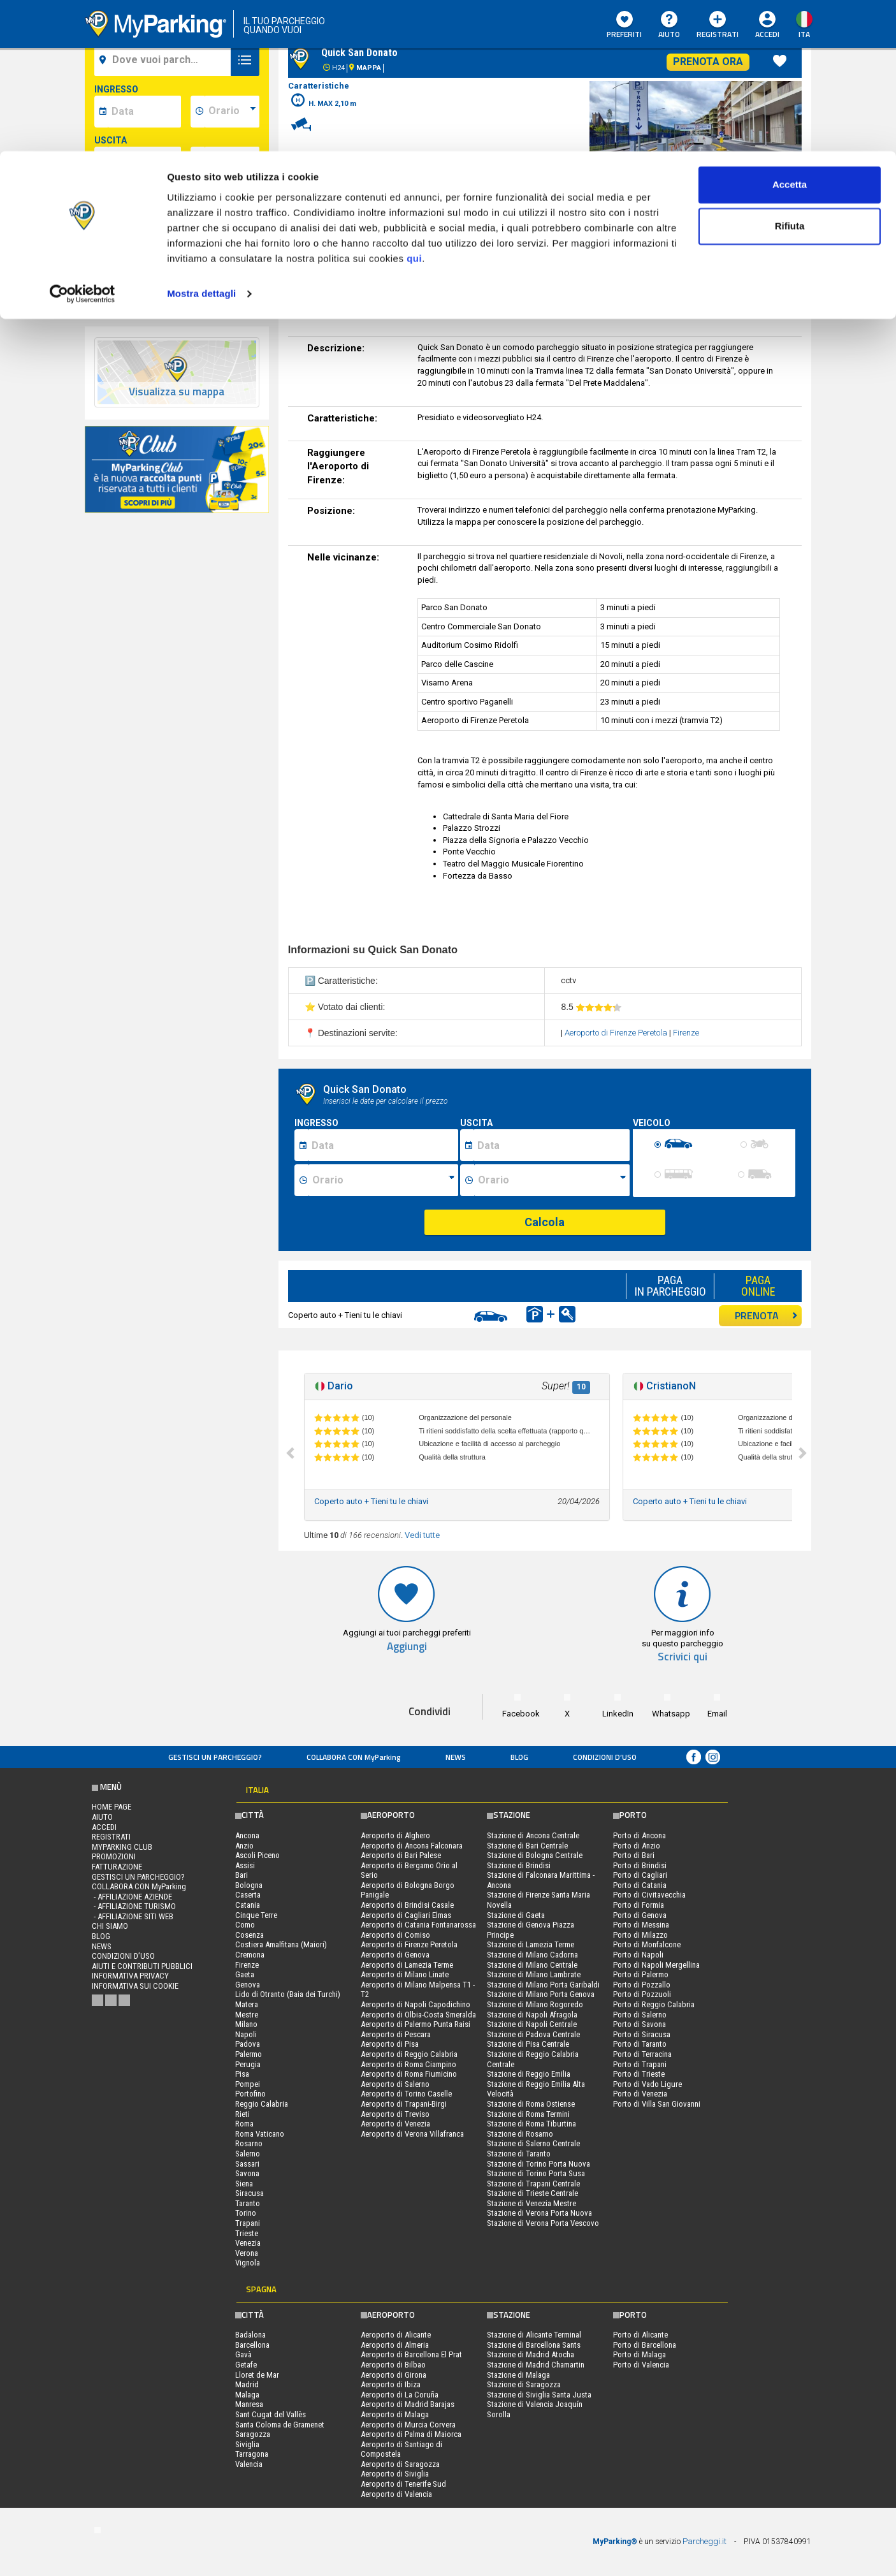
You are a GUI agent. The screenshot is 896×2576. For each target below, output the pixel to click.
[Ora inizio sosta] (383, 1180)
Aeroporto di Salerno (395, 2084)
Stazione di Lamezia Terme (530, 1944)
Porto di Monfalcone (647, 1944)
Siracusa (249, 2193)
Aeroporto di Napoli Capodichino (415, 2004)
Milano (246, 2024)
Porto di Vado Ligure (647, 2084)
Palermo (248, 2054)
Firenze (686, 1032)
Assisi (245, 1865)
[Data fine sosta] (551, 1145)
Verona (246, 2253)
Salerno (247, 2153)
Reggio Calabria (261, 2104)
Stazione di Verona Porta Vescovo (543, 2223)
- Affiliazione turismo (134, 1906)
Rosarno (249, 2143)
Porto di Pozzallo (641, 1984)
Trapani (247, 2223)
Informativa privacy (130, 1975)
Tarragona (251, 2454)
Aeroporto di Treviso (395, 2114)
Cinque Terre (256, 1915)
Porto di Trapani (640, 2064)
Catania (247, 1905)
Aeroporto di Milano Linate (405, 1974)
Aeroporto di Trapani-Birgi (404, 2104)
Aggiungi (407, 1647)
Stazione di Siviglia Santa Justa (539, 2394)
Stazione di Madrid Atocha (530, 2354)
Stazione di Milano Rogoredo (535, 2004)
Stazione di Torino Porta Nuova (538, 2164)
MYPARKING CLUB (122, 1847)
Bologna (249, 1885)
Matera (246, 2004)
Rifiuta (790, 75)
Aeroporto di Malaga (395, 2414)
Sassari (247, 2164)
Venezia (248, 2243)
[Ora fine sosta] (552, 1180)
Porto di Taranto (640, 2044)
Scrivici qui (682, 1657)
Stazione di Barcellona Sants (534, 2345)
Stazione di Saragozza (524, 2384)
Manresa (249, 2404)
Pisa (242, 2074)
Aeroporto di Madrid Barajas (407, 2404)
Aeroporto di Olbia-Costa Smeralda (418, 2014)
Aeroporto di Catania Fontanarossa (418, 1924)
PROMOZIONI (114, 1856)
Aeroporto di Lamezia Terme (407, 1965)
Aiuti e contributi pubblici (142, 1966)
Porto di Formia (638, 1905)
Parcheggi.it (704, 2541)
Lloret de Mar (257, 2375)
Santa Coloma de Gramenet (279, 2424)
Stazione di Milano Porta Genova (541, 1994)
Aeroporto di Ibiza (391, 2384)
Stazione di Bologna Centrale (534, 1855)
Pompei (247, 2084)
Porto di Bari (633, 1855)
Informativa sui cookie (135, 1986)
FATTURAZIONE (117, 1866)
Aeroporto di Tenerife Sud (403, 2484)
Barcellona (252, 2345)
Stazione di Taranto (519, 2153)
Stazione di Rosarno (520, 2134)
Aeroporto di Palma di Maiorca (411, 2434)
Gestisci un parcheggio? (215, 1757)
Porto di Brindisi (640, 1865)
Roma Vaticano (259, 2134)
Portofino (250, 2093)
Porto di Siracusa (641, 2034)
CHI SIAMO (110, 1926)
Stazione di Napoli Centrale (532, 2024)
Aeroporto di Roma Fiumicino (409, 2074)
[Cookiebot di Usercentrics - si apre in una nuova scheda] (82, 142)
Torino (245, 2213)
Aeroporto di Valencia (396, 2494)
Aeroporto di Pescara (396, 2034)
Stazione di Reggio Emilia (528, 2074)
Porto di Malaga (639, 2354)
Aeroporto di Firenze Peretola (617, 1032)
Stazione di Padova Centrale (533, 2034)
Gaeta (244, 1974)
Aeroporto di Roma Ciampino (408, 2064)
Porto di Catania (640, 1885)
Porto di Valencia (641, 2364)
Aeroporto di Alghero (395, 1835)
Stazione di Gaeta (516, 1915)
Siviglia (247, 2444)
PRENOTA (766, 1315)
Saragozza (252, 2434)
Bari (241, 1875)
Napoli (246, 2034)
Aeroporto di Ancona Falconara (412, 1845)
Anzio (244, 1845)
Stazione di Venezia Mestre (531, 2203)
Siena (244, 2183)
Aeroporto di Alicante (396, 2334)
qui (414, 107)
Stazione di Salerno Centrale (533, 2143)
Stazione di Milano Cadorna (532, 1954)
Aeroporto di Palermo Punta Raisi (415, 2024)
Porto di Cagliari (640, 1875)
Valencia (249, 2464)
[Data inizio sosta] (383, 1145)
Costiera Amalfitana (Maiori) (281, 1944)
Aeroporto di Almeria (395, 2345)
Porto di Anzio (636, 1845)
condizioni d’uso (605, 1757)
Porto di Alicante (640, 2334)
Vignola (247, 2262)
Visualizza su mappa (176, 392)
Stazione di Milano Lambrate (534, 1974)
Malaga (247, 2394)
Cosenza (249, 1935)
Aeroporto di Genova (395, 1954)
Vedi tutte (422, 1535)
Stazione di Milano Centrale (532, 1965)
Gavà (243, 2354)
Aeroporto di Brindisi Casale (407, 1905)
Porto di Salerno (640, 2014)
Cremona (249, 1954)
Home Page (111, 1806)
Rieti (242, 2114)
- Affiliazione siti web (132, 1916)
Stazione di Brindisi (519, 1865)
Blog (519, 1757)
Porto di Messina (641, 1924)
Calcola (544, 1222)
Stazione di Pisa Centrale (528, 2044)
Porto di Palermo (640, 1974)
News (455, 1757)
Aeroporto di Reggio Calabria (409, 2054)
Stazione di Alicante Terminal (534, 2334)
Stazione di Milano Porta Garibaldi (543, 1984)
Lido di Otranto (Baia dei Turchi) (287, 1994)
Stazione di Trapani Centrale (533, 2183)
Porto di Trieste (639, 2074)
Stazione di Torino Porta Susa (536, 2173)
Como (245, 1924)
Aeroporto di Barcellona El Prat (411, 2354)
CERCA (177, 258)
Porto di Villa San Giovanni (656, 2104)
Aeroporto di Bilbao (393, 2364)
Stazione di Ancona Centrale (533, 1835)
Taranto (247, 2203)
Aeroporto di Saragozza (400, 2464)
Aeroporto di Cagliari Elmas (406, 1915)
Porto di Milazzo (640, 1935)
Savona (247, 2173)
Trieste (246, 2233)
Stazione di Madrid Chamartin (535, 2364)
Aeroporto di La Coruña (399, 2394)
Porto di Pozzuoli (642, 1994)
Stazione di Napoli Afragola (532, 2014)
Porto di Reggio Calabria (654, 2004)
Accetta (789, 33)
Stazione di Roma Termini (528, 2114)
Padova (247, 2044)
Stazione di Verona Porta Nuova (539, 2213)
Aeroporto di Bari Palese (401, 1855)
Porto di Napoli (638, 1954)
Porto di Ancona (639, 1835)
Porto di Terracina (642, 2054)
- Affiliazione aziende (132, 1896)
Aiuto (102, 1817)
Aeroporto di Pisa (390, 2044)
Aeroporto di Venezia (395, 2123)
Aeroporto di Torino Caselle (406, 2093)
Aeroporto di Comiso (395, 1935)
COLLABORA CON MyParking (354, 1757)
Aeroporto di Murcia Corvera (408, 2424)
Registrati (111, 1836)
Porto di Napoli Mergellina (656, 1965)
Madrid (247, 2384)
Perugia (248, 2064)
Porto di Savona (639, 2024)
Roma (244, 2123)
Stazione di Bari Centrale (527, 1845)
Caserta (248, 1894)
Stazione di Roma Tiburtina (531, 2123)
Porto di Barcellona (644, 2345)
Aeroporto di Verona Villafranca (412, 2134)
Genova (247, 1984)
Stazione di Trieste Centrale (532, 2193)
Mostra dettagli (201, 142)
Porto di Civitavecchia (649, 1894)
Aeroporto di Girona (393, 2375)
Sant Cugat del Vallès (270, 2414)
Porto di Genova (640, 1915)
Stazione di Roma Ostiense (531, 2104)
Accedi (104, 1827)
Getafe (246, 2364)
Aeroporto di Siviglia (395, 2473)
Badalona (250, 2334)
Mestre (246, 2014)
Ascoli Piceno (257, 1855)
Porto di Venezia (640, 2093)
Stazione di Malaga (518, 2375)
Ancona (247, 1835)
